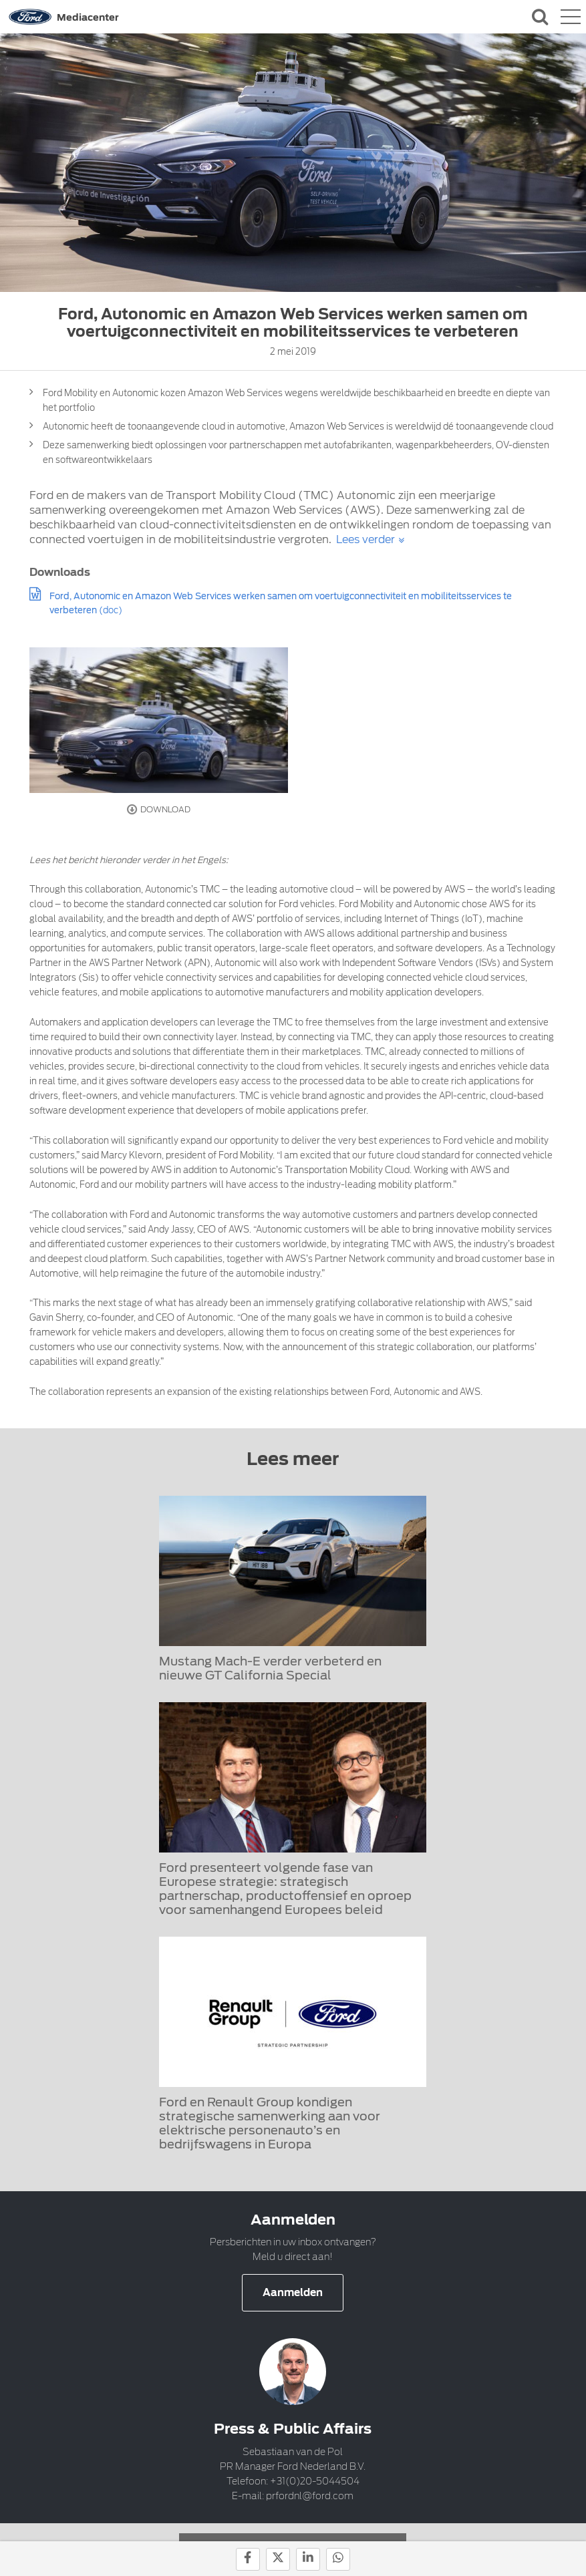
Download (158, 810)
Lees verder (365, 539)
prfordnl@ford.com (309, 2495)
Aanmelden (293, 2293)
